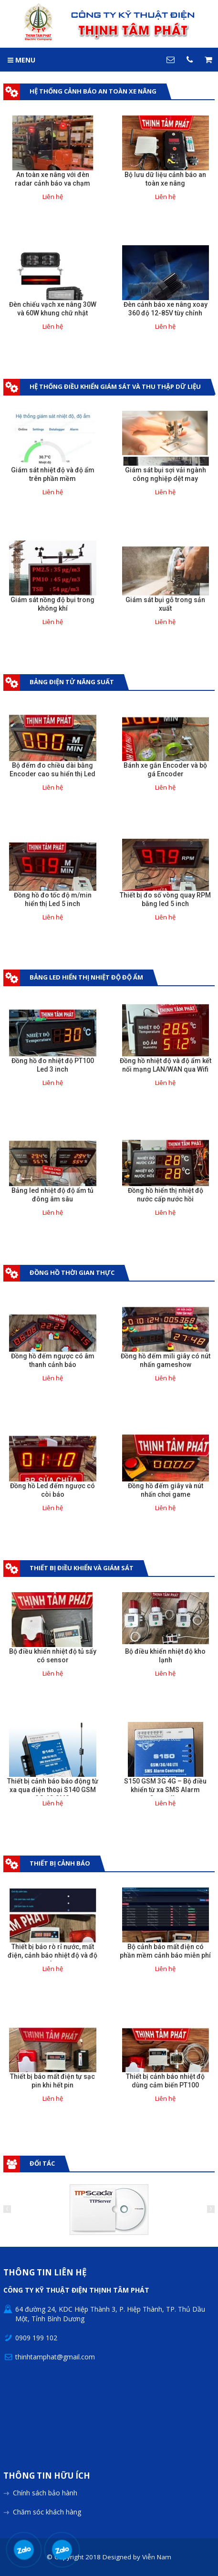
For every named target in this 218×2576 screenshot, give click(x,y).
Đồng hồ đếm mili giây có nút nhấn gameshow (165, 1360)
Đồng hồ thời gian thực (72, 1272)
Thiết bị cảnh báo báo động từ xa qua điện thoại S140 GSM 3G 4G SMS (52, 1789)
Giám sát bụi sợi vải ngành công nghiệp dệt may (165, 474)
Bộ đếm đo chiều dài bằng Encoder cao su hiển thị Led (52, 769)
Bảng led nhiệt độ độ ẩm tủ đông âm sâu (52, 1195)
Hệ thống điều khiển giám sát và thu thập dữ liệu (115, 386)
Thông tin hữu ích (46, 2476)
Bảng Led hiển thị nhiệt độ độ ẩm (86, 977)
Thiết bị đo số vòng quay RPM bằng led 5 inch (165, 899)
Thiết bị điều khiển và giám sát (82, 1568)
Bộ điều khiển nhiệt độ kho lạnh (165, 1656)
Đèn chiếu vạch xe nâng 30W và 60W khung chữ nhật (52, 309)
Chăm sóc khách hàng (47, 2511)
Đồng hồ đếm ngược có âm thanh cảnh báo (52, 1360)
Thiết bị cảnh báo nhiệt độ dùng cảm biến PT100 (165, 2081)
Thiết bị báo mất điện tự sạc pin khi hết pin (52, 2081)
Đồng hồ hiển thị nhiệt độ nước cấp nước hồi (165, 1195)
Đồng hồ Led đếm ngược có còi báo (52, 1490)
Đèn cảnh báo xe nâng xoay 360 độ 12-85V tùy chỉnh (166, 309)
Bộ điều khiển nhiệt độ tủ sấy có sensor (52, 1656)
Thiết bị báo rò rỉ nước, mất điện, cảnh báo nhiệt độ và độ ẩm (52, 1955)
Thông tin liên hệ (45, 2272)
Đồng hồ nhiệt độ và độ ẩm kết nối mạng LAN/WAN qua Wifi (165, 1065)
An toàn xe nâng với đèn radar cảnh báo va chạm (52, 179)
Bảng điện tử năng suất (72, 682)
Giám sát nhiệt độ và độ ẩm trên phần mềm (52, 474)
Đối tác (42, 2163)
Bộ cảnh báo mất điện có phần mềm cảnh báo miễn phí (165, 1951)
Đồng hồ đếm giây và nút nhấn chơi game (165, 1490)
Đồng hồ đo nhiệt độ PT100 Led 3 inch (52, 1065)
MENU (21, 59)
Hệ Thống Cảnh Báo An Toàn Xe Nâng (93, 91)
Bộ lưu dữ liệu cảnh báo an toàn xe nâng (165, 179)
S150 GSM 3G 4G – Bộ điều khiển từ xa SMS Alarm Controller (165, 1789)
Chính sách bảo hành (45, 2492)
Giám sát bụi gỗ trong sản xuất (165, 604)
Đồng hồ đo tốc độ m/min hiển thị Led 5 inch (53, 899)
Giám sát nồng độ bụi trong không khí (52, 604)
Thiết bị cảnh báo (60, 1863)
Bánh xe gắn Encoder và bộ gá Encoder (165, 769)
